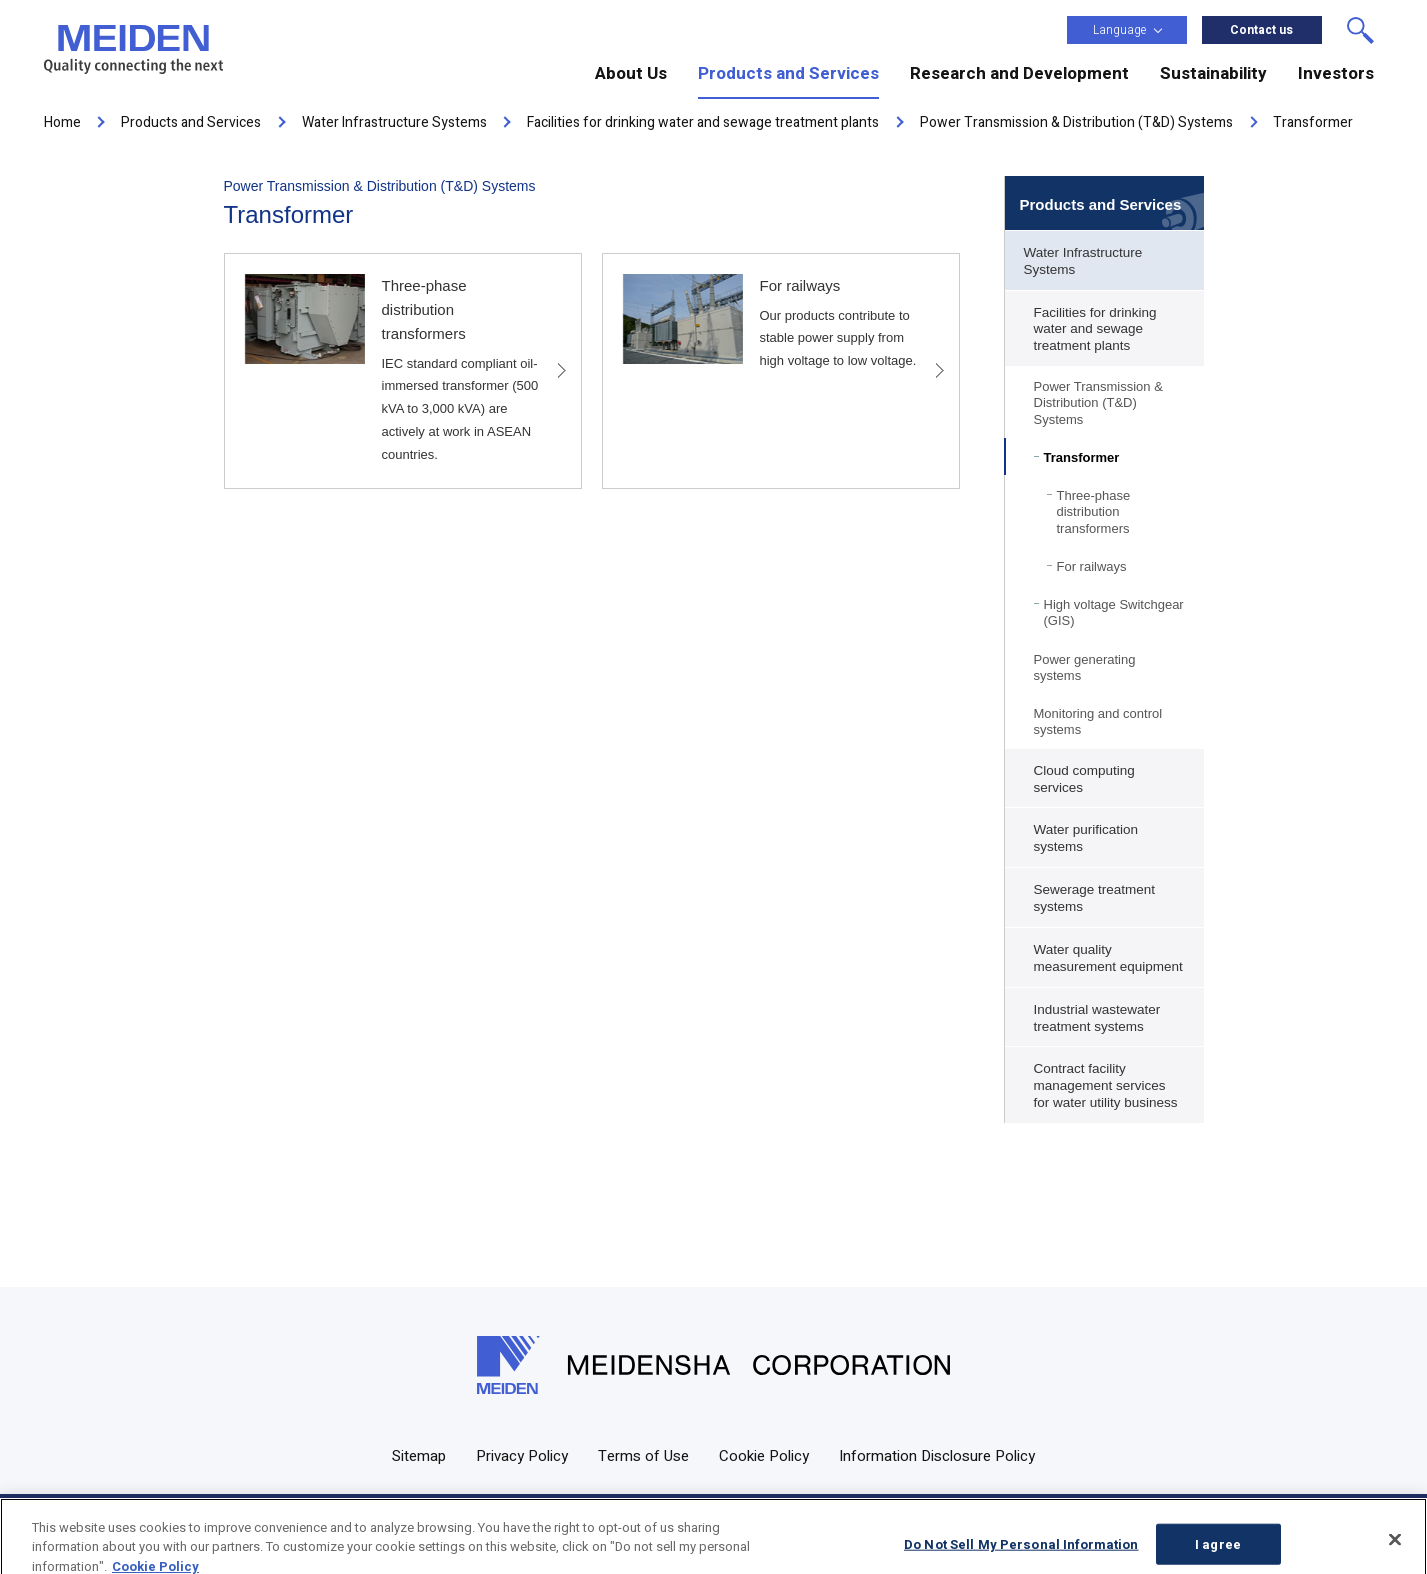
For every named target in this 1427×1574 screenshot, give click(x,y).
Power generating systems (1085, 667)
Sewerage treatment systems (1095, 898)
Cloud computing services (1084, 779)
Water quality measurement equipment (1108, 958)
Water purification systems (1086, 838)
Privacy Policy (522, 1456)
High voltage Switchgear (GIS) (1114, 612)
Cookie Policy (764, 1456)
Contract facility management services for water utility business (1106, 1085)
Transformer (1082, 457)
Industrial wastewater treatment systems (1097, 1018)
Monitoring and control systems (1098, 721)
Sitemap (419, 1456)
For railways (1092, 566)
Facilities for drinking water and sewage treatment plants (1095, 329)
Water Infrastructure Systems (1083, 261)
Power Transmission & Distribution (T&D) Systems (1098, 403)
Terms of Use (643, 1456)
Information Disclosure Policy (937, 1456)
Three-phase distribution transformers (1094, 512)
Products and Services (1101, 204)
